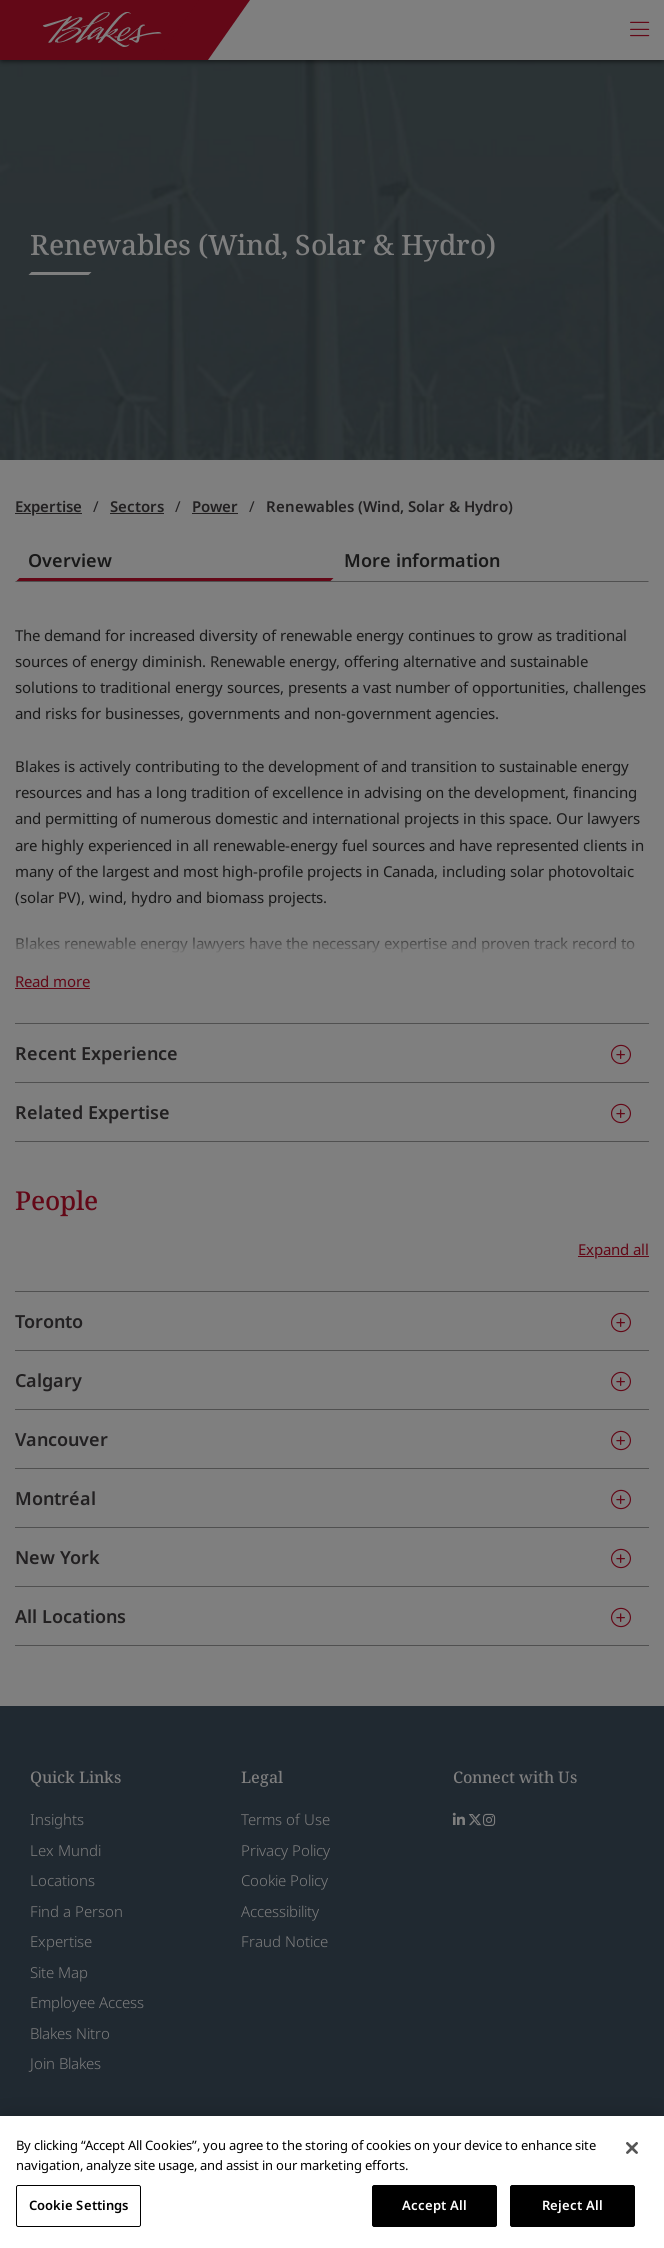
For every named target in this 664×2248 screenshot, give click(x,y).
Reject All (572, 2205)
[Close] (632, 2148)
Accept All (434, 2205)
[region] (332, 2182)
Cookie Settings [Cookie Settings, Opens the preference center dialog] (79, 2205)
